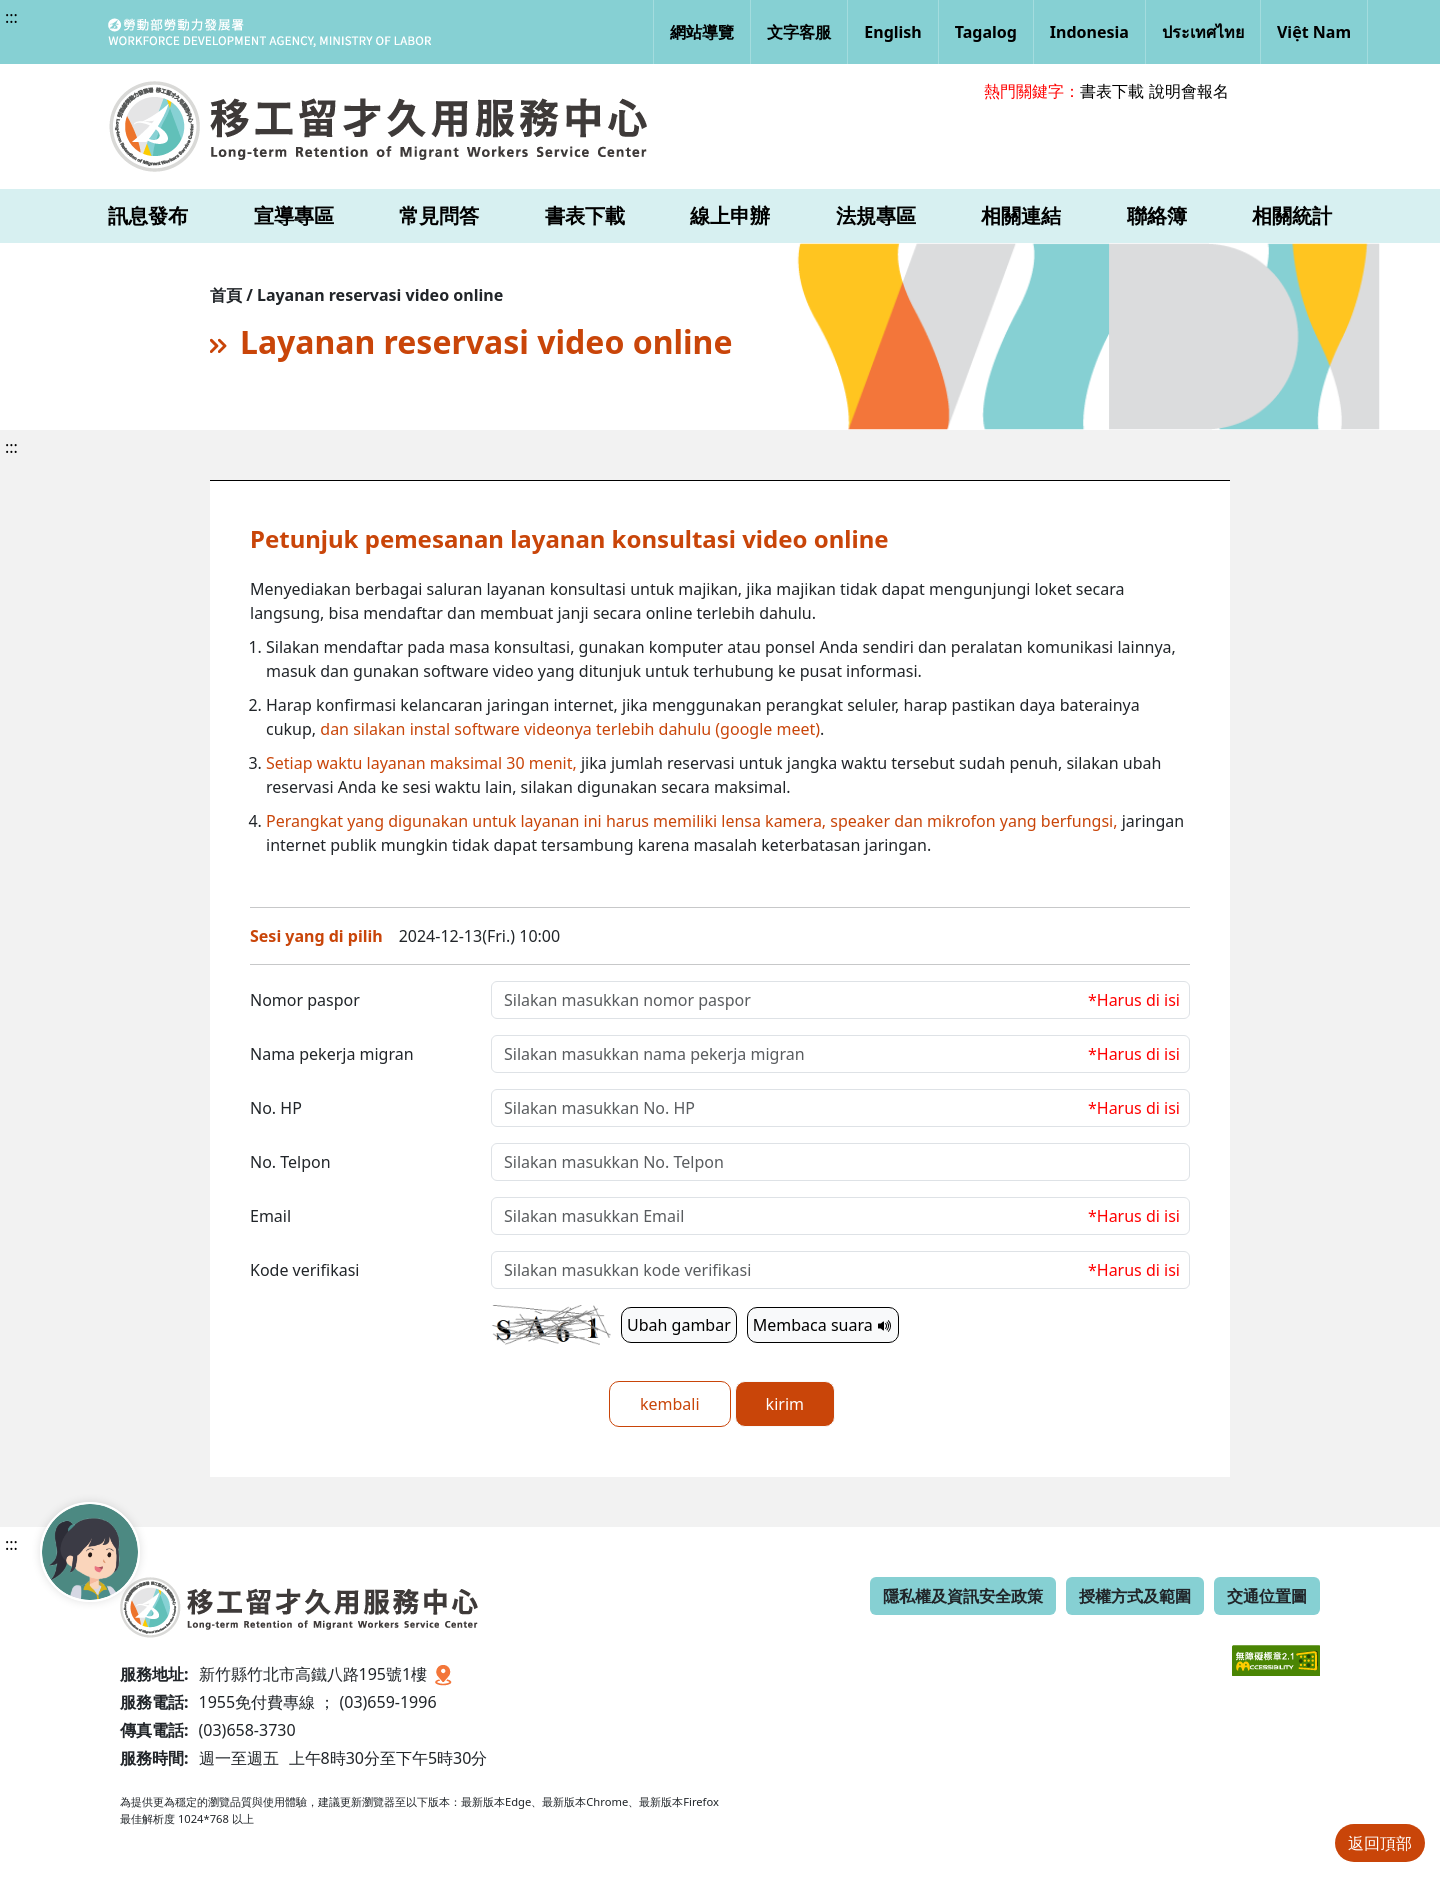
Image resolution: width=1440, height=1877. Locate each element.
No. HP (276, 1108)
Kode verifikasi (304, 1270)
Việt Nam (1314, 32)
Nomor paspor (305, 1000)
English (892, 32)
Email (270, 1216)
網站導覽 (702, 32)
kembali (670, 1404)
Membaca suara (823, 1325)
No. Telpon (290, 1162)
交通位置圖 (1267, 1596)
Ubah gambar (679, 1325)
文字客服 (799, 32)
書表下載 (1112, 91)
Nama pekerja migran (332, 1054)
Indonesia (1089, 32)
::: (11, 17)
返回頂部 (1380, 1843)
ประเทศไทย (1203, 32)
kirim (785, 1404)
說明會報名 (1189, 91)
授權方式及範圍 (1135, 1596)
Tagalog (986, 32)
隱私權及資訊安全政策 (963, 1596)
